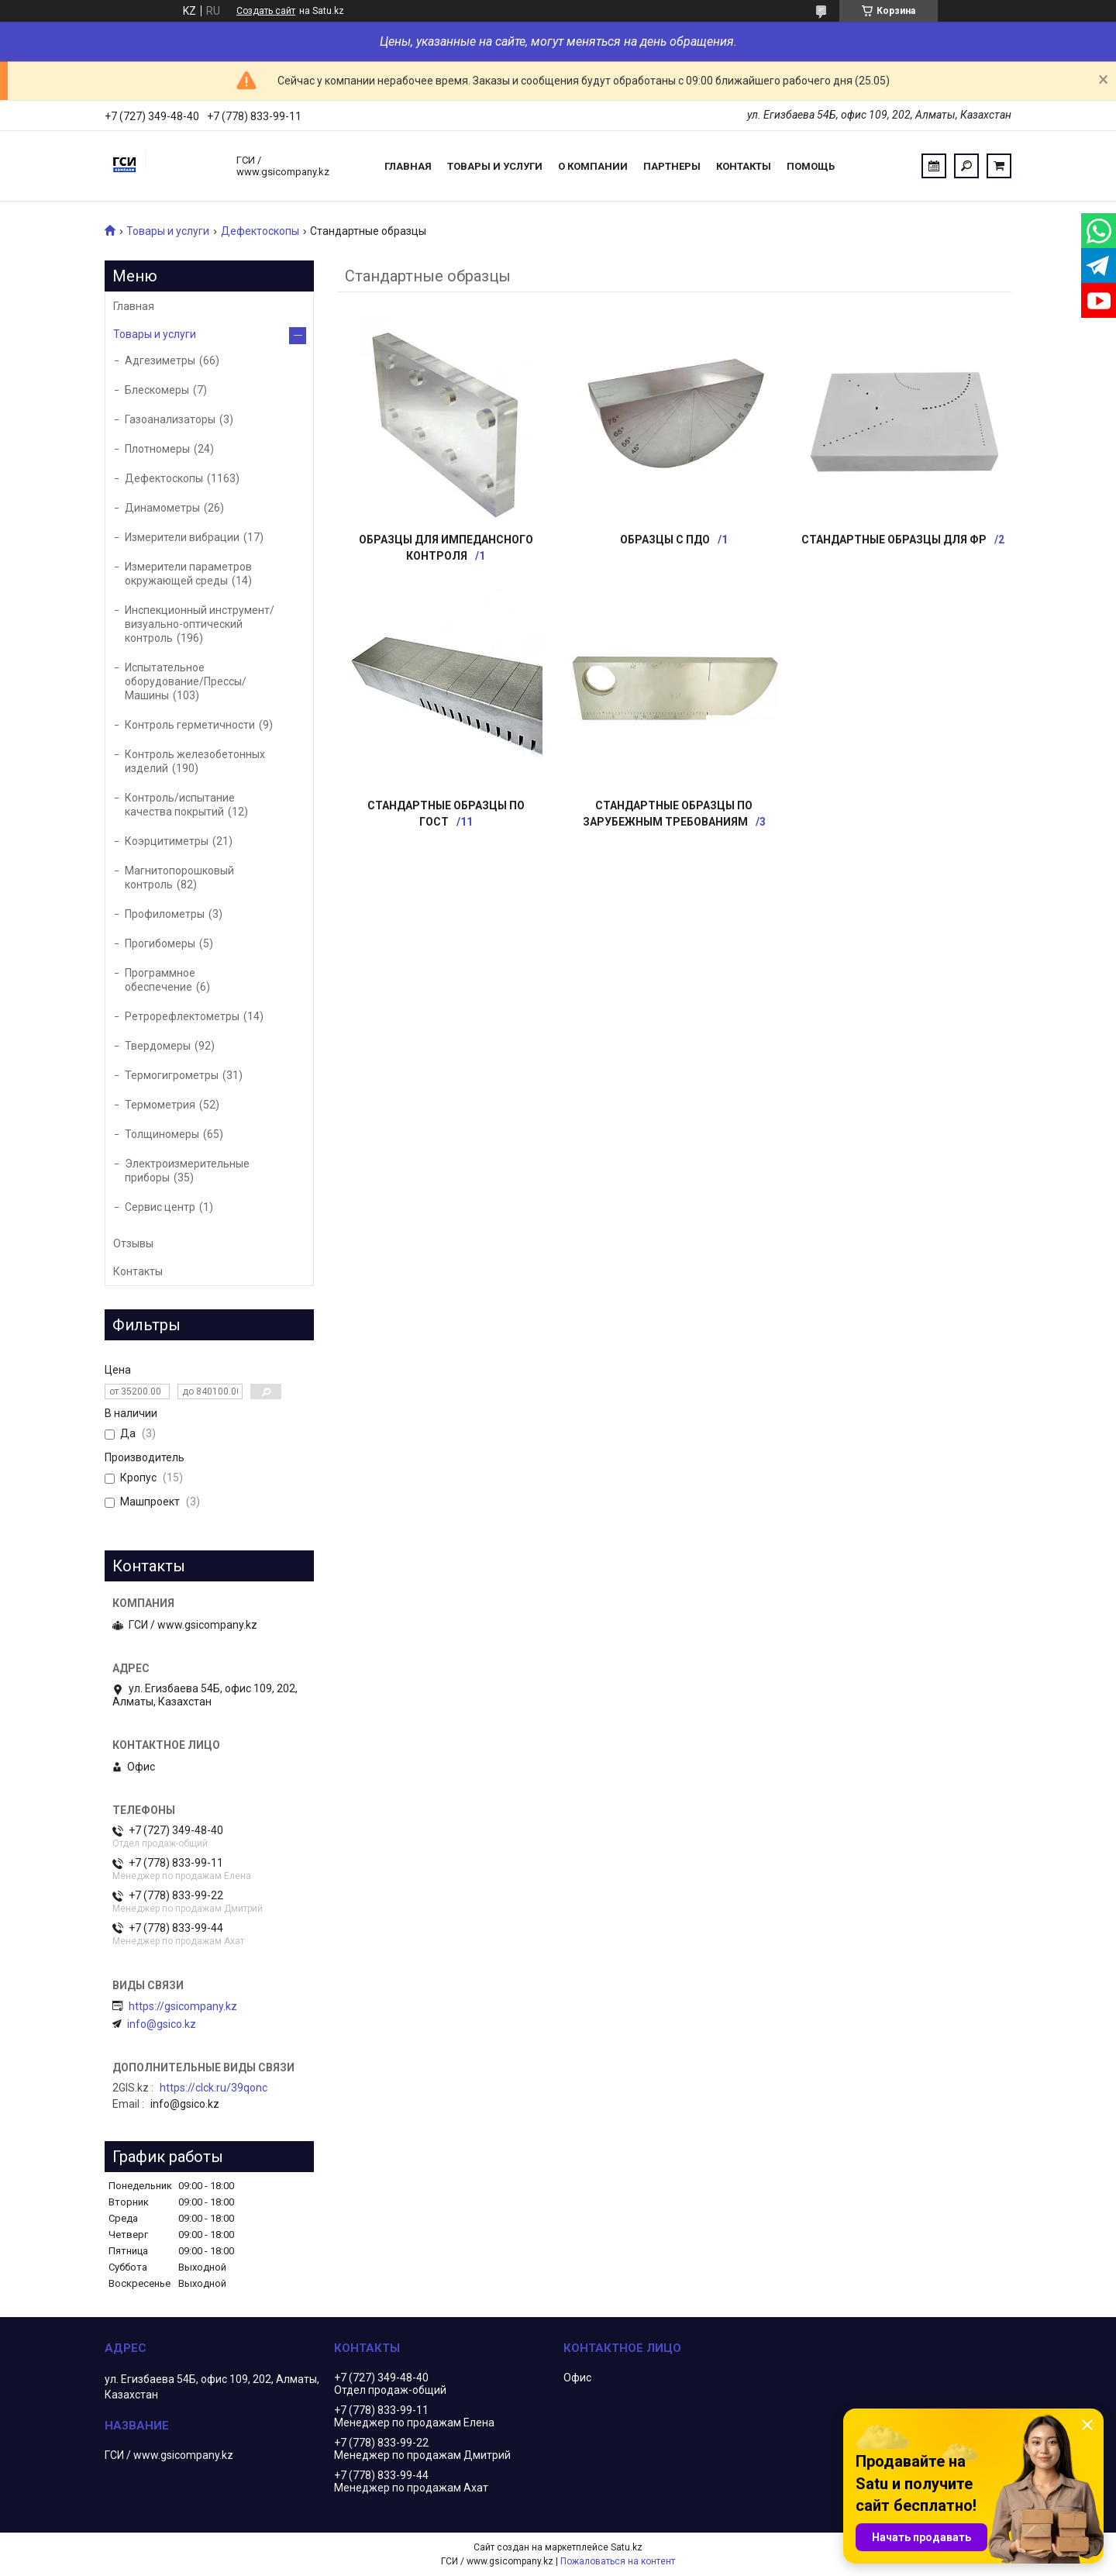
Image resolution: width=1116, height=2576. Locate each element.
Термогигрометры (172, 1075)
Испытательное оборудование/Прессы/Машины (185, 681)
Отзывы (133, 1243)
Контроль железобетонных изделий (195, 761)
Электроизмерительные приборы (187, 1170)
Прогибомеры (160, 943)
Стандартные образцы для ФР (894, 539)
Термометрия (160, 1104)
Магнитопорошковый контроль (179, 877)
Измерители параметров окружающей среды (188, 573)
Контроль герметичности (190, 725)
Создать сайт (265, 10)
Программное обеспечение (160, 980)
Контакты (743, 166)
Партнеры (672, 166)
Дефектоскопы (260, 231)
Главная (408, 166)
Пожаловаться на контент (617, 2561)
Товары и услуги (494, 166)
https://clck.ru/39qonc (213, 2087)
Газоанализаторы (170, 419)
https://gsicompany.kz (183, 2006)
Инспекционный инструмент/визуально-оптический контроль (199, 624)
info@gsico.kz (161, 2024)
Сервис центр (160, 1207)
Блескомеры (157, 390)
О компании (593, 166)
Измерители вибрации (182, 537)
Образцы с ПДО (665, 539)
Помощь (811, 166)
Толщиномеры (162, 1134)
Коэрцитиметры (166, 841)
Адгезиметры (160, 360)
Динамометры (162, 508)
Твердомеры (158, 1046)
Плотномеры (157, 449)
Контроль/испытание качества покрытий (180, 804)
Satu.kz (626, 2547)
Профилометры (165, 914)
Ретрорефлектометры (182, 1016)
